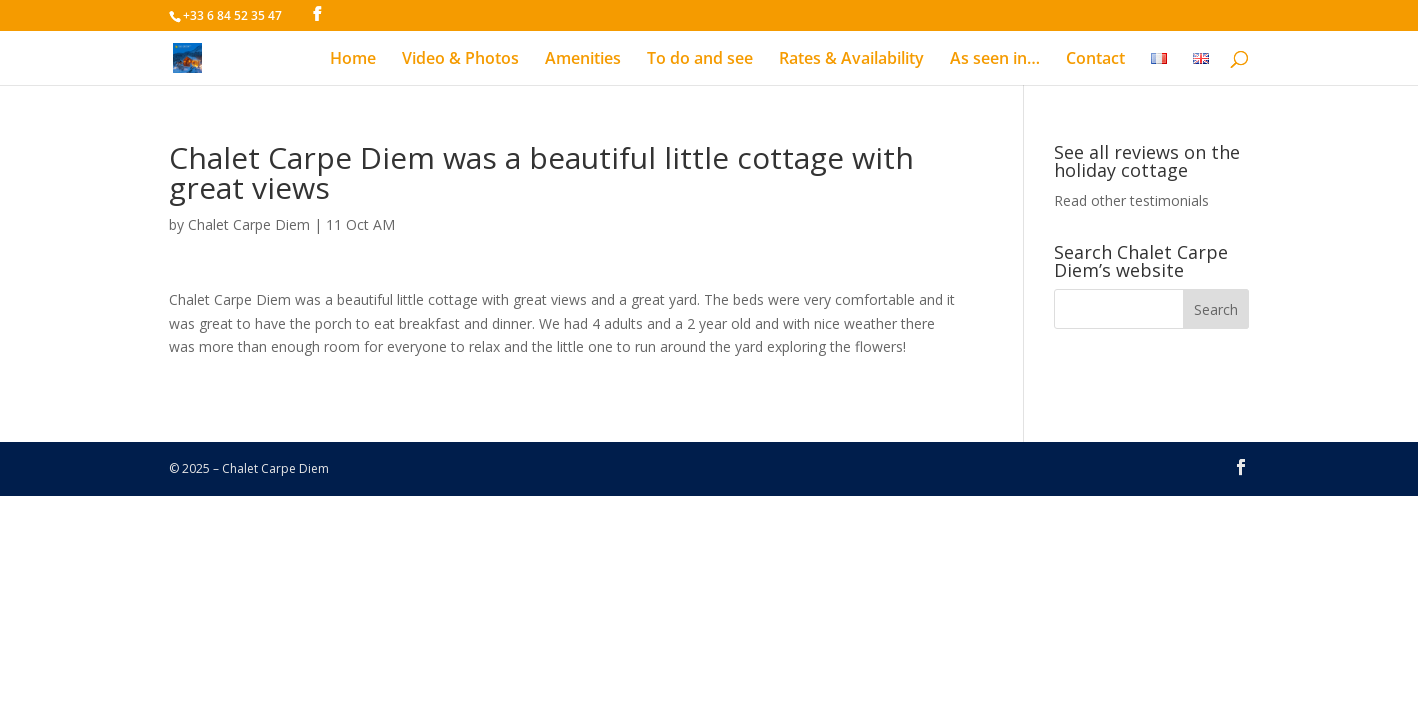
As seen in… (995, 60)
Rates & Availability (851, 60)
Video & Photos (460, 60)
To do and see (700, 60)
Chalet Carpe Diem (249, 224)
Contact (1095, 60)
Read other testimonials (1131, 200)
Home (353, 60)
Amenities (583, 60)
